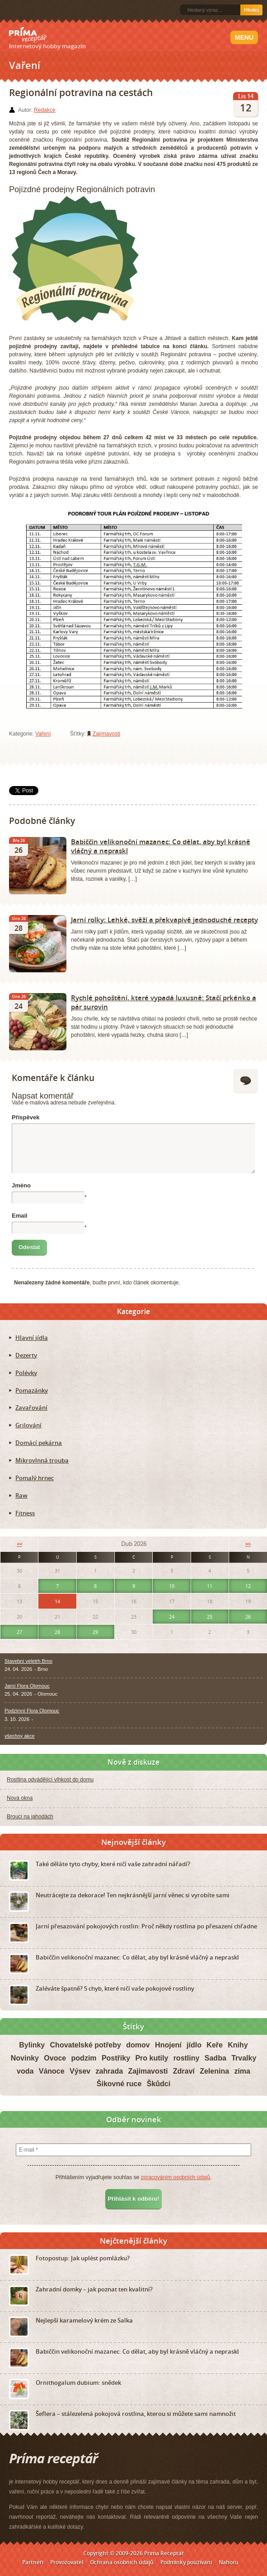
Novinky (25, 2058)
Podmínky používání (186, 2562)
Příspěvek (25, 1117)
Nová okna (20, 1798)
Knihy (238, 2045)
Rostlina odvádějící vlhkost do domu (50, 1779)
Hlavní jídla (31, 1338)
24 (171, 1616)
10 (171, 1585)
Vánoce (52, 2071)
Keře (214, 2045)
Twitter (37, 10)
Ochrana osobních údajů (122, 2562)
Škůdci (158, 2084)
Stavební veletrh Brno (28, 1661)
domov (138, 2045)
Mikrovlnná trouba (42, 1460)
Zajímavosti (106, 734)
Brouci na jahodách (30, 1816)
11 (209, 1585)
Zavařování (31, 1407)
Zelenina (214, 2071)
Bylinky (32, 2045)
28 (57, 1631)
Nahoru (229, 2562)
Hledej (251, 10)
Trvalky (243, 2058)
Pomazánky (31, 1390)
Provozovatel (66, 2562)
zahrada (109, 2071)
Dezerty (26, 1355)
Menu (244, 37)
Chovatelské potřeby (85, 2045)
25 (209, 1616)
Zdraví (184, 2071)
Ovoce (55, 2058)
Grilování (28, 1425)
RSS (10, 10)
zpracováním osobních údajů (175, 2177)
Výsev (80, 2071)
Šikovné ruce (119, 2084)
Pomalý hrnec (34, 1478)
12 (248, 1585)
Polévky (26, 1373)
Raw (21, 1495)
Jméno (21, 1185)
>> (248, 1544)
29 (95, 1631)
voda (25, 2071)
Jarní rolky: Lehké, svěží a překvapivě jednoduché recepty (164, 919)
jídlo (194, 2045)
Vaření (43, 734)
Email (20, 1215)
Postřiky (116, 2058)
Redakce (44, 110)
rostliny (186, 2058)
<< (19, 1544)
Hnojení (168, 2045)
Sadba (215, 2058)
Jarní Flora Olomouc (27, 1685)
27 (19, 1631)
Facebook (23, 10)
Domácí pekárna (38, 1443)
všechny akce (20, 1736)
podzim (84, 2058)
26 (248, 1616)
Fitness (25, 1513)
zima (242, 2071)
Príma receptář (28, 34)
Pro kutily (151, 2058)
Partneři (32, 2562)
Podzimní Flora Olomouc (32, 1710)
